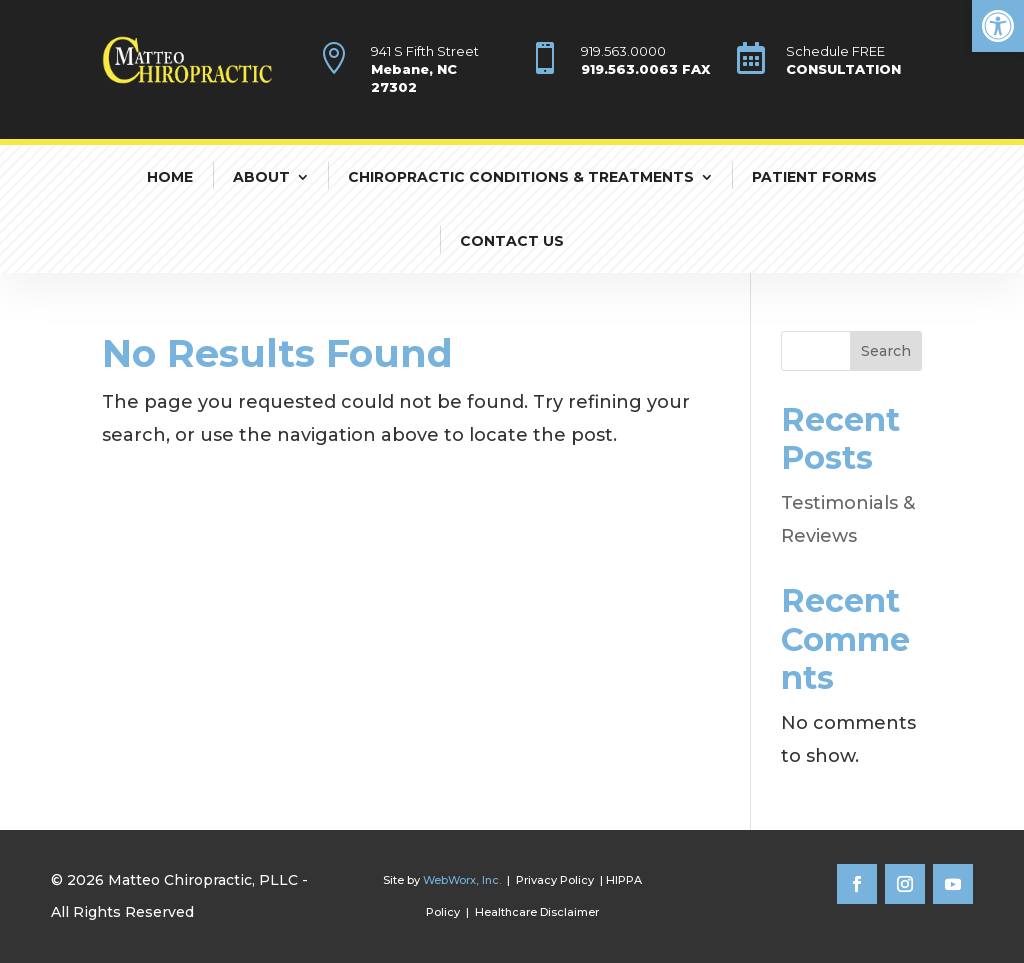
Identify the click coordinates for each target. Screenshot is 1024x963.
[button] (998, 26)
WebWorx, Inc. (462, 880)
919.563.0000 (623, 51)
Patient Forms (814, 177)
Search (886, 351)
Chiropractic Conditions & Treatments (521, 177)
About (261, 177)
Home (170, 177)
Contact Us (512, 241)
